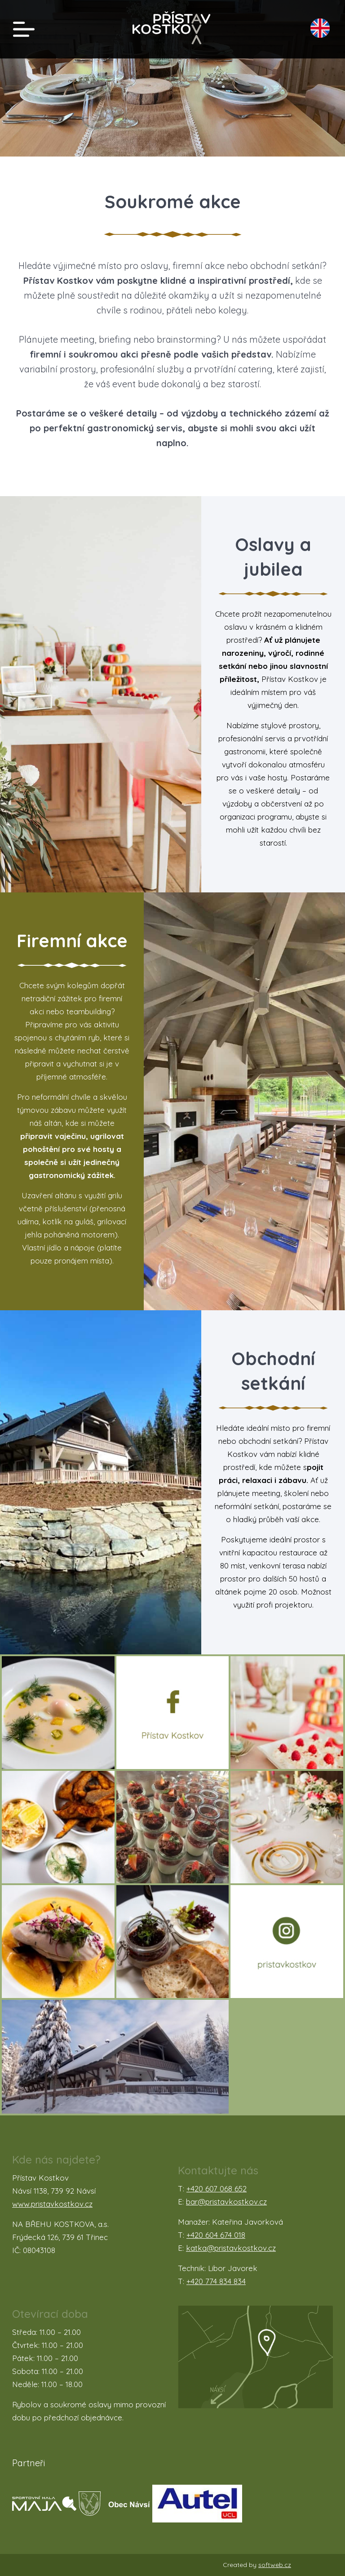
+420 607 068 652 (216, 2188)
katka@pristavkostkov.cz (231, 2248)
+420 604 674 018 (215, 2235)
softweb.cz (274, 2565)
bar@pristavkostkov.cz (226, 2201)
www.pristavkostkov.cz (52, 2204)
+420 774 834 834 (216, 2281)
